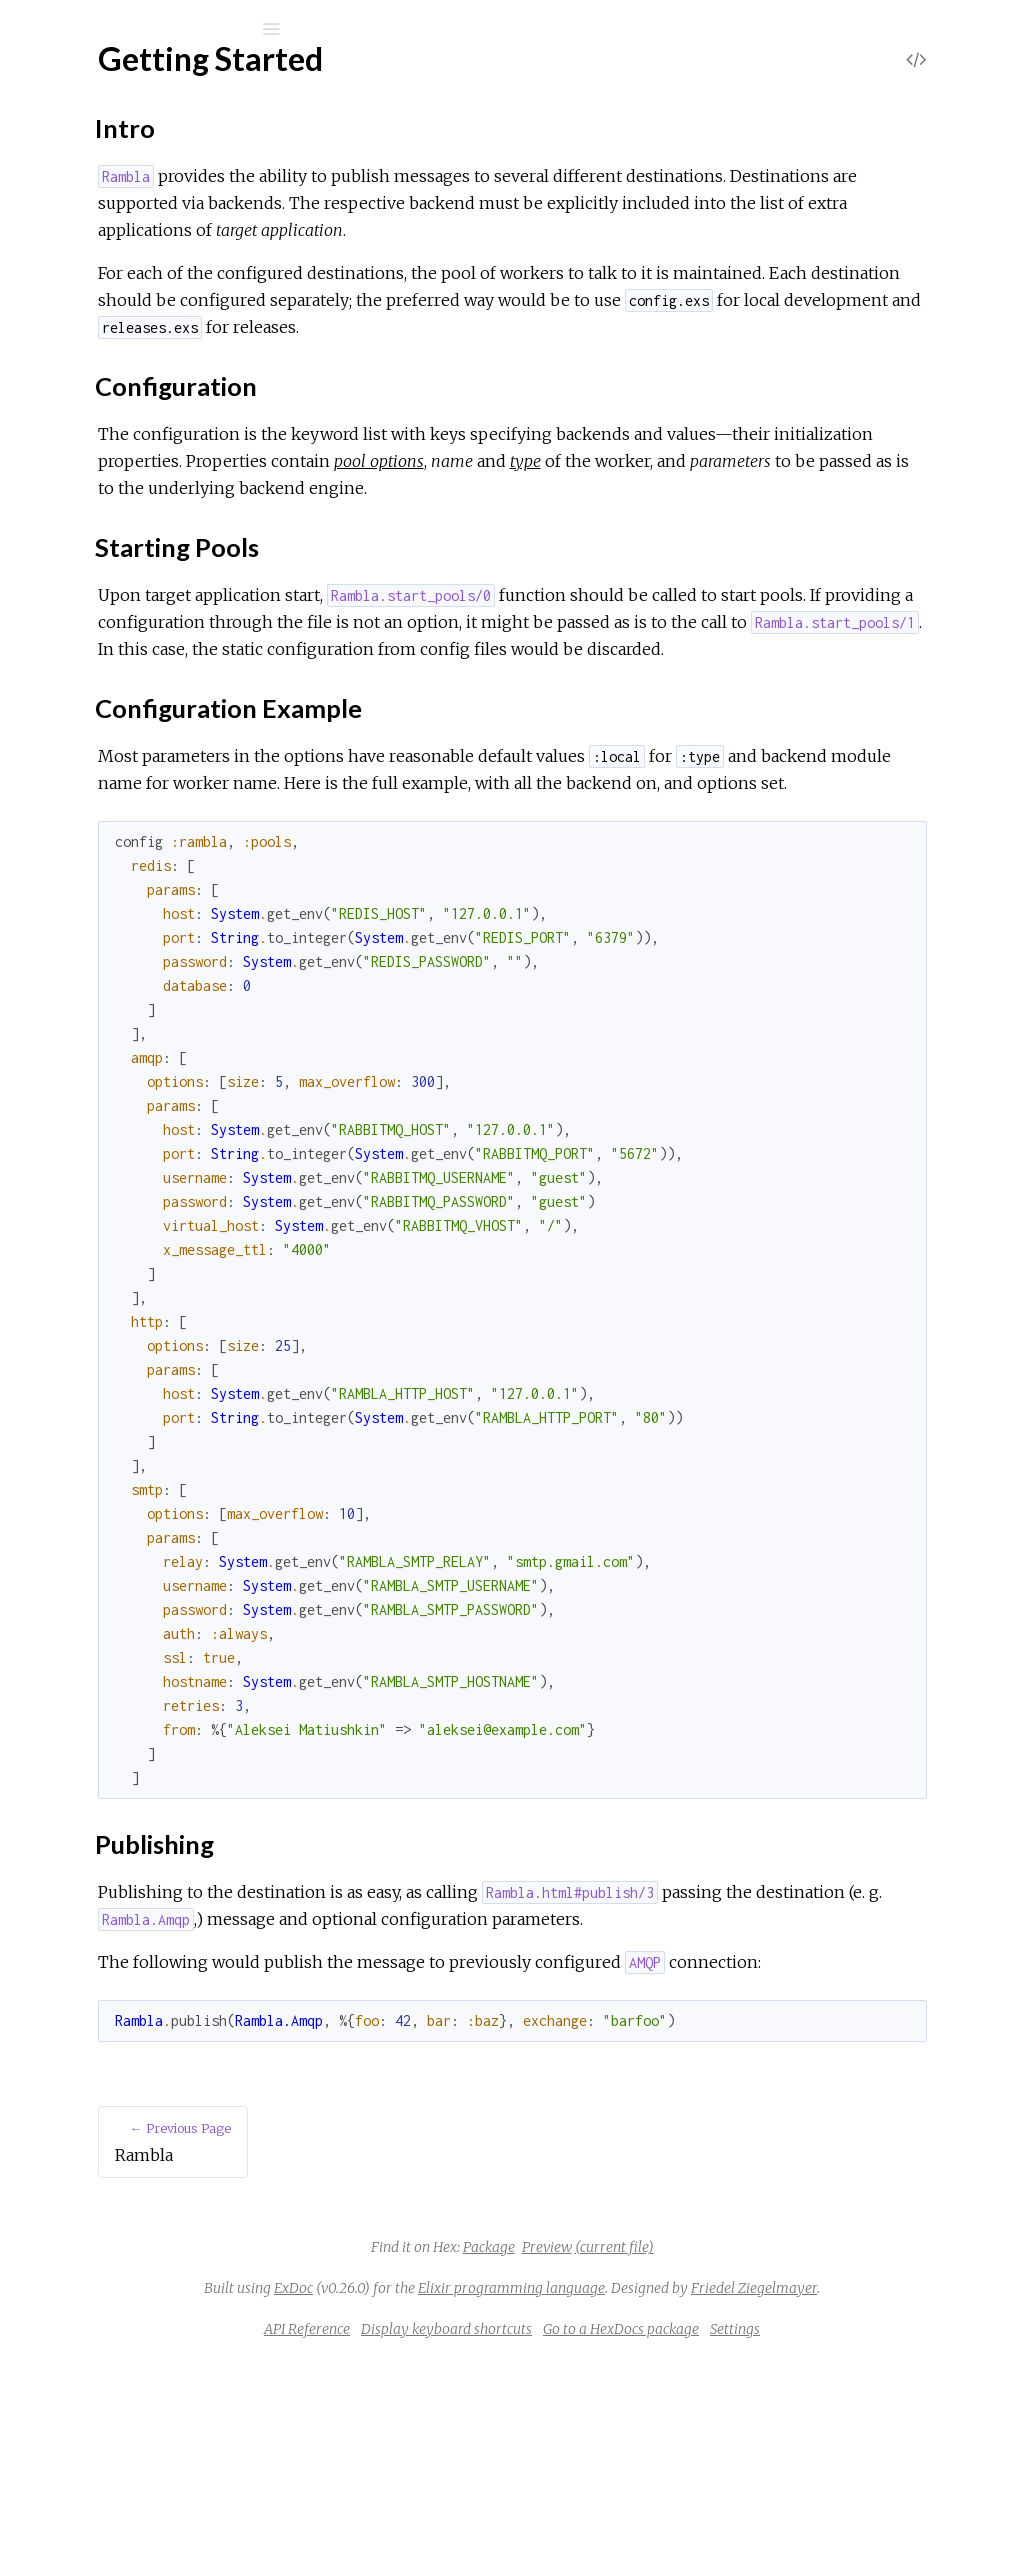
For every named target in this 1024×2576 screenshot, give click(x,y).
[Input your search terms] (150, 29)
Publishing (108, 463)
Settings (885, 2545)
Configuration (120, 397)
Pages (71, 155)
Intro (92, 375)
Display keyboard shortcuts (596, 2545)
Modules (83, 182)
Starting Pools (122, 419)
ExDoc (549, 2477)
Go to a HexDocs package (771, 2545)
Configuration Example (151, 441)
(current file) (764, 2436)
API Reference (113, 266)
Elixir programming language (767, 2477)
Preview (697, 2436)
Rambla (90, 81)
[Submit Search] (29, 29)
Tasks (84, 209)
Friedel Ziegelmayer (701, 2504)
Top (87, 353)
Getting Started (116, 320)
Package (639, 2436)
